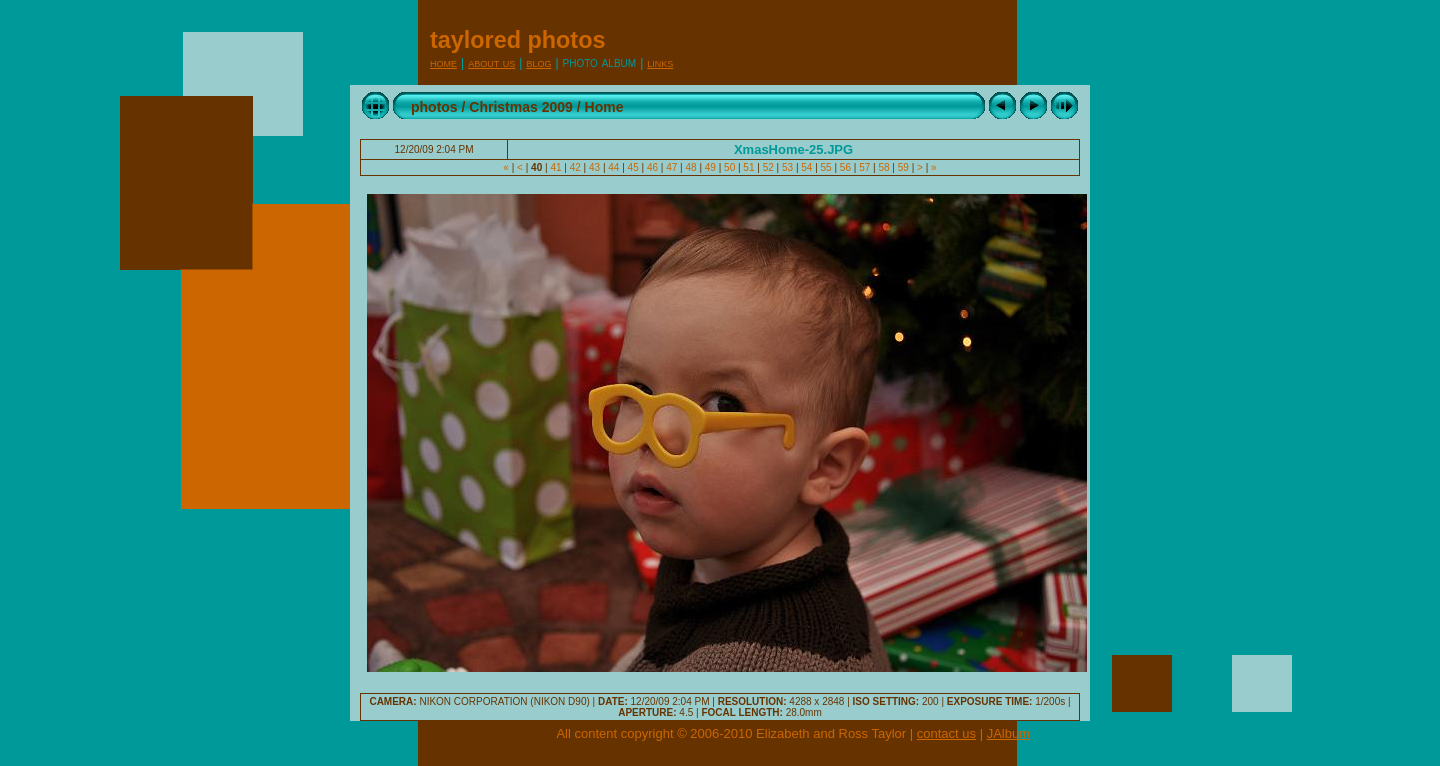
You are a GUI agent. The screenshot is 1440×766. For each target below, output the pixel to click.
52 (768, 167)
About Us (491, 62)
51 (749, 167)
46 (652, 167)
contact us (946, 733)
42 (575, 167)
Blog (538, 62)
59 (903, 167)
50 (729, 167)
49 (710, 167)
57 (864, 167)
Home (443, 62)
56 (845, 167)
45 (633, 167)
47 (671, 167)
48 (691, 167)
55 (826, 167)
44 (614, 167)
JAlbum (1008, 733)
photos (434, 107)
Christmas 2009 (521, 107)
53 (787, 167)
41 (556, 167)
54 (806, 167)
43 (594, 167)
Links (660, 62)
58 (884, 167)
